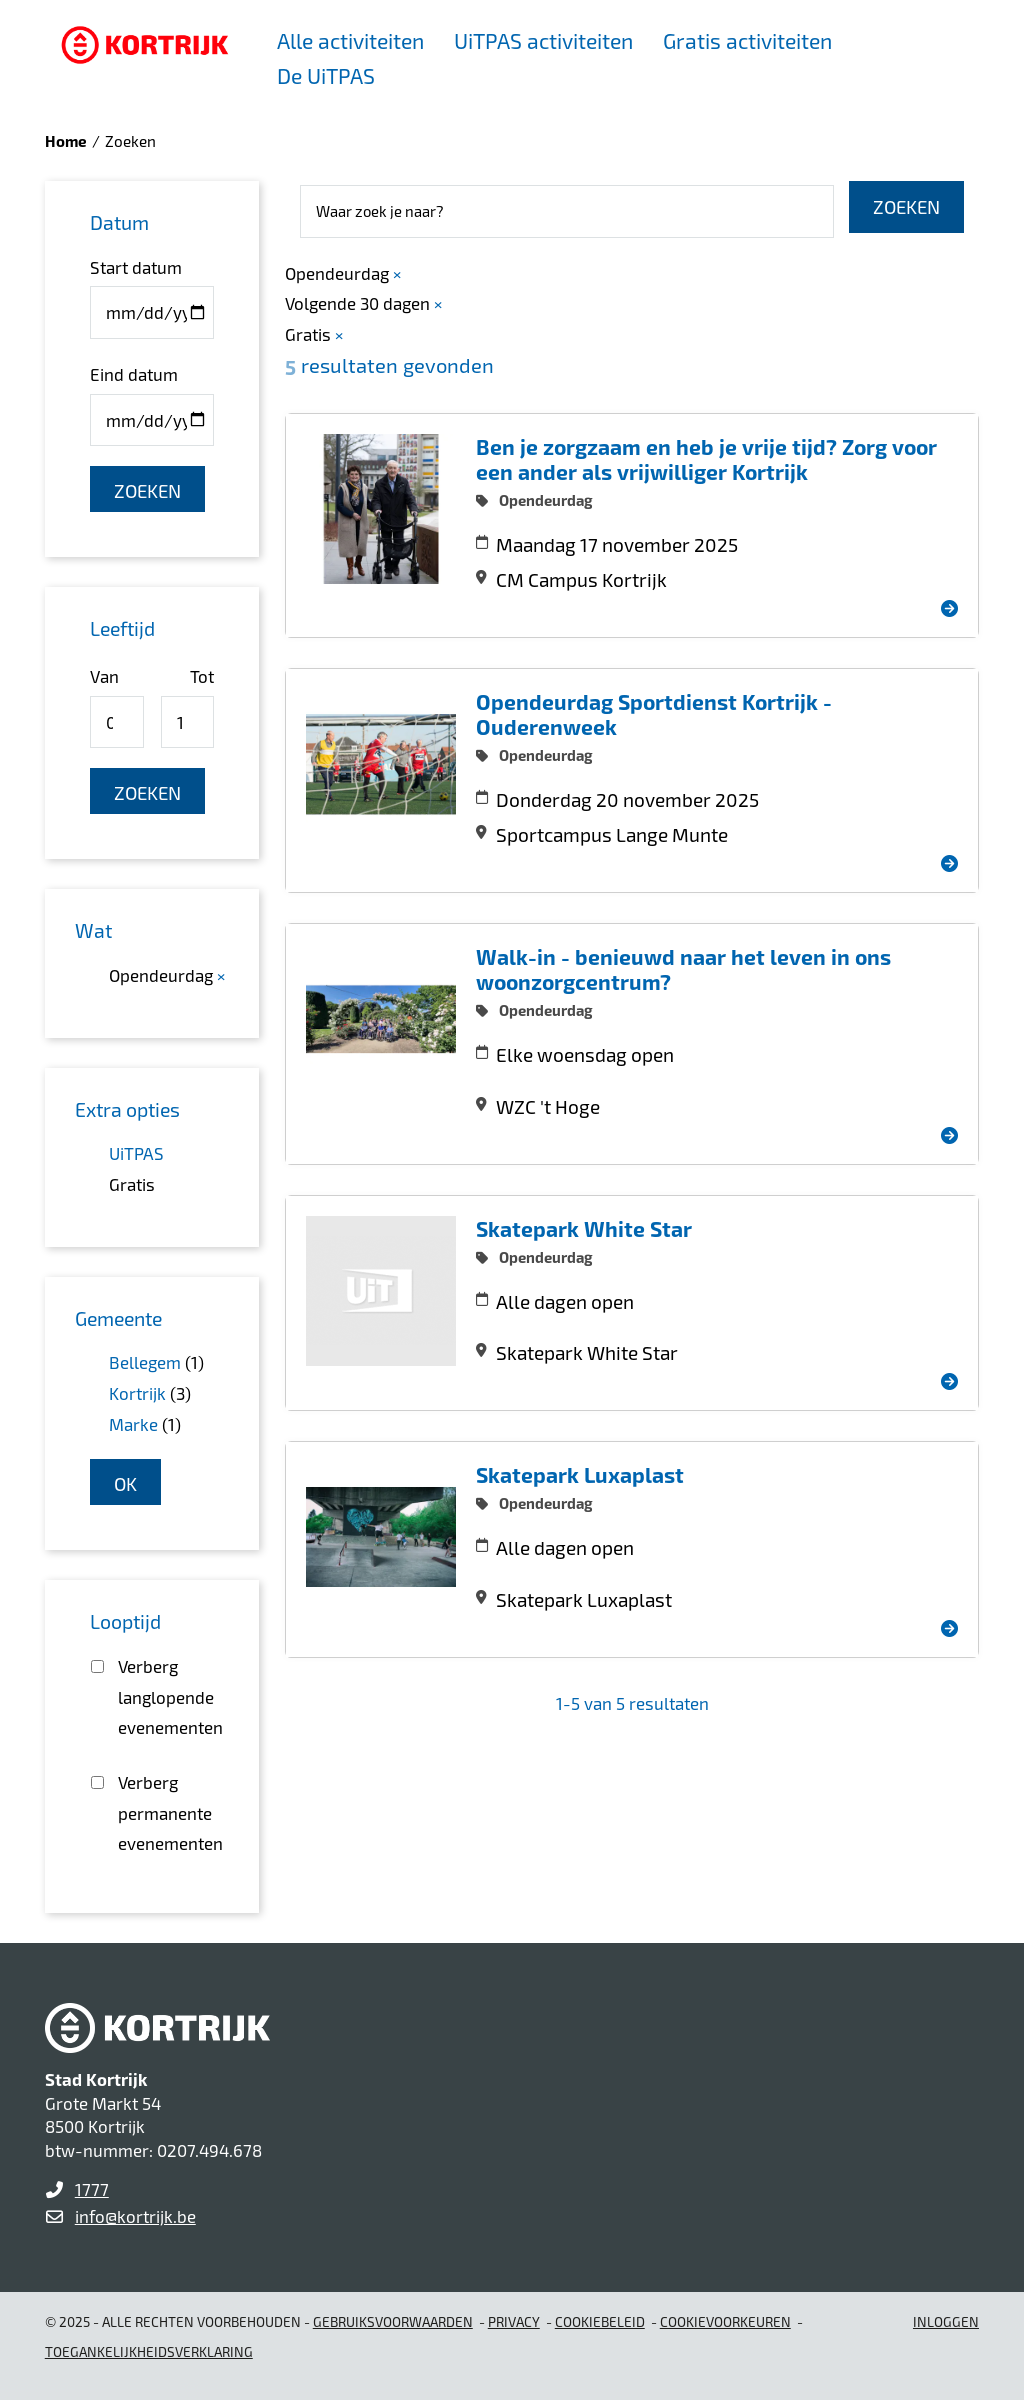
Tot (202, 676)
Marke (133, 1424)
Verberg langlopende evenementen (165, 1696)
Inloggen (946, 2321)
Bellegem (145, 1362)
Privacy (514, 2321)
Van (104, 676)
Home (66, 141)
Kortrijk (137, 1393)
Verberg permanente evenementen (165, 1812)
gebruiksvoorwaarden (393, 2321)
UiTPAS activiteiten (543, 40)
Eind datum (134, 374)
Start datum (136, 267)
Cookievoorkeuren (725, 2321)
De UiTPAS (326, 75)
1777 (92, 2189)
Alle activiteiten (350, 40)
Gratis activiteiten (747, 40)
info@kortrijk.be (135, 2216)
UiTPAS (136, 1153)
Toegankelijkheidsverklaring (149, 2351)
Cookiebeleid (600, 2321)
